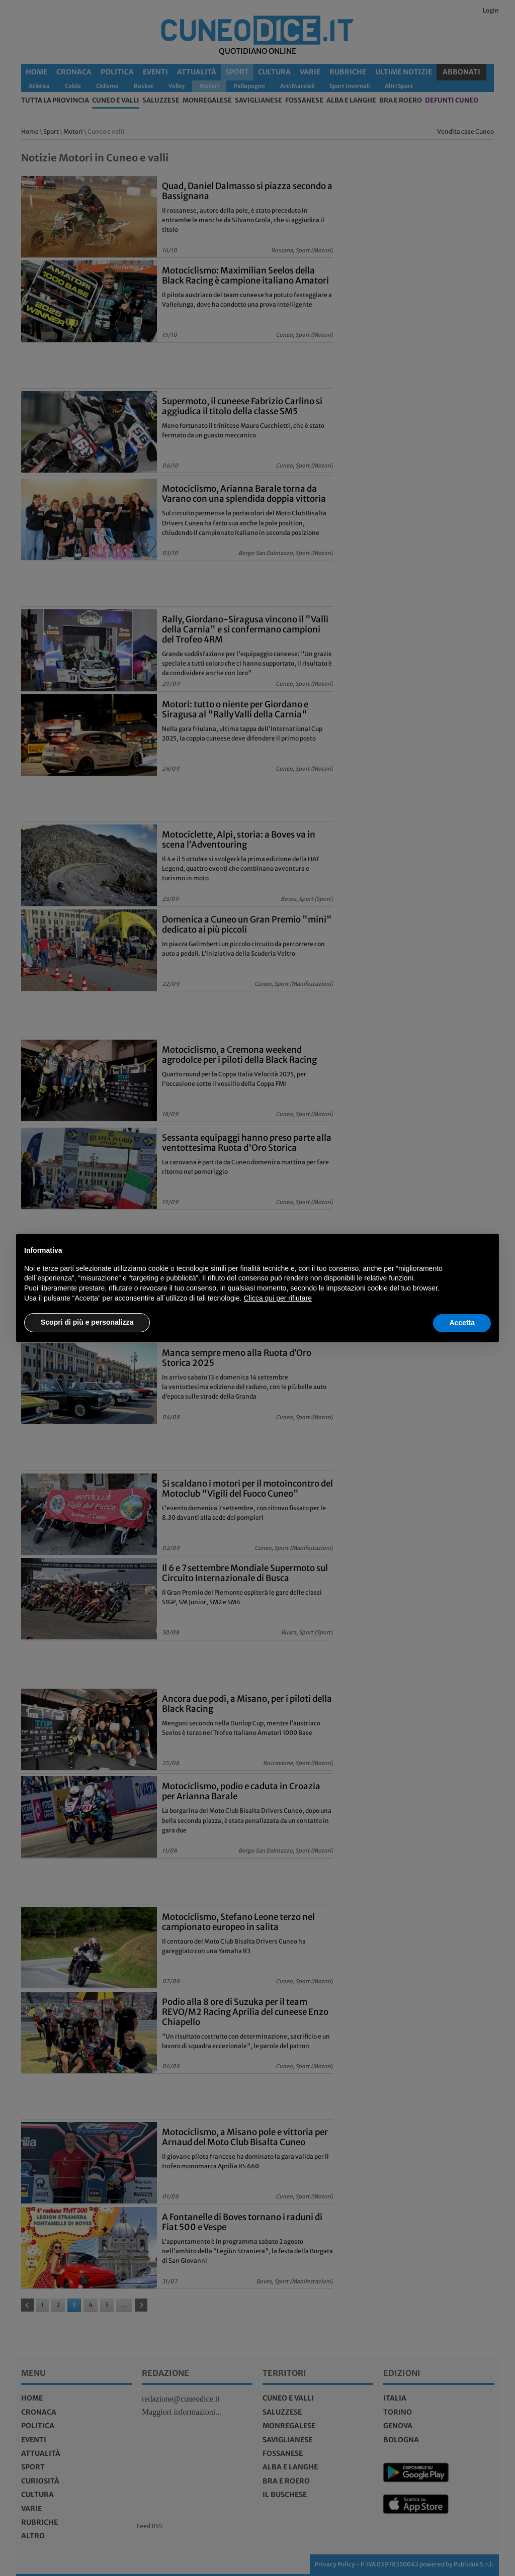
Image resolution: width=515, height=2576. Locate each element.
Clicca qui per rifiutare (278, 1298)
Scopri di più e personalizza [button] (87, 1322)
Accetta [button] (462, 1323)
